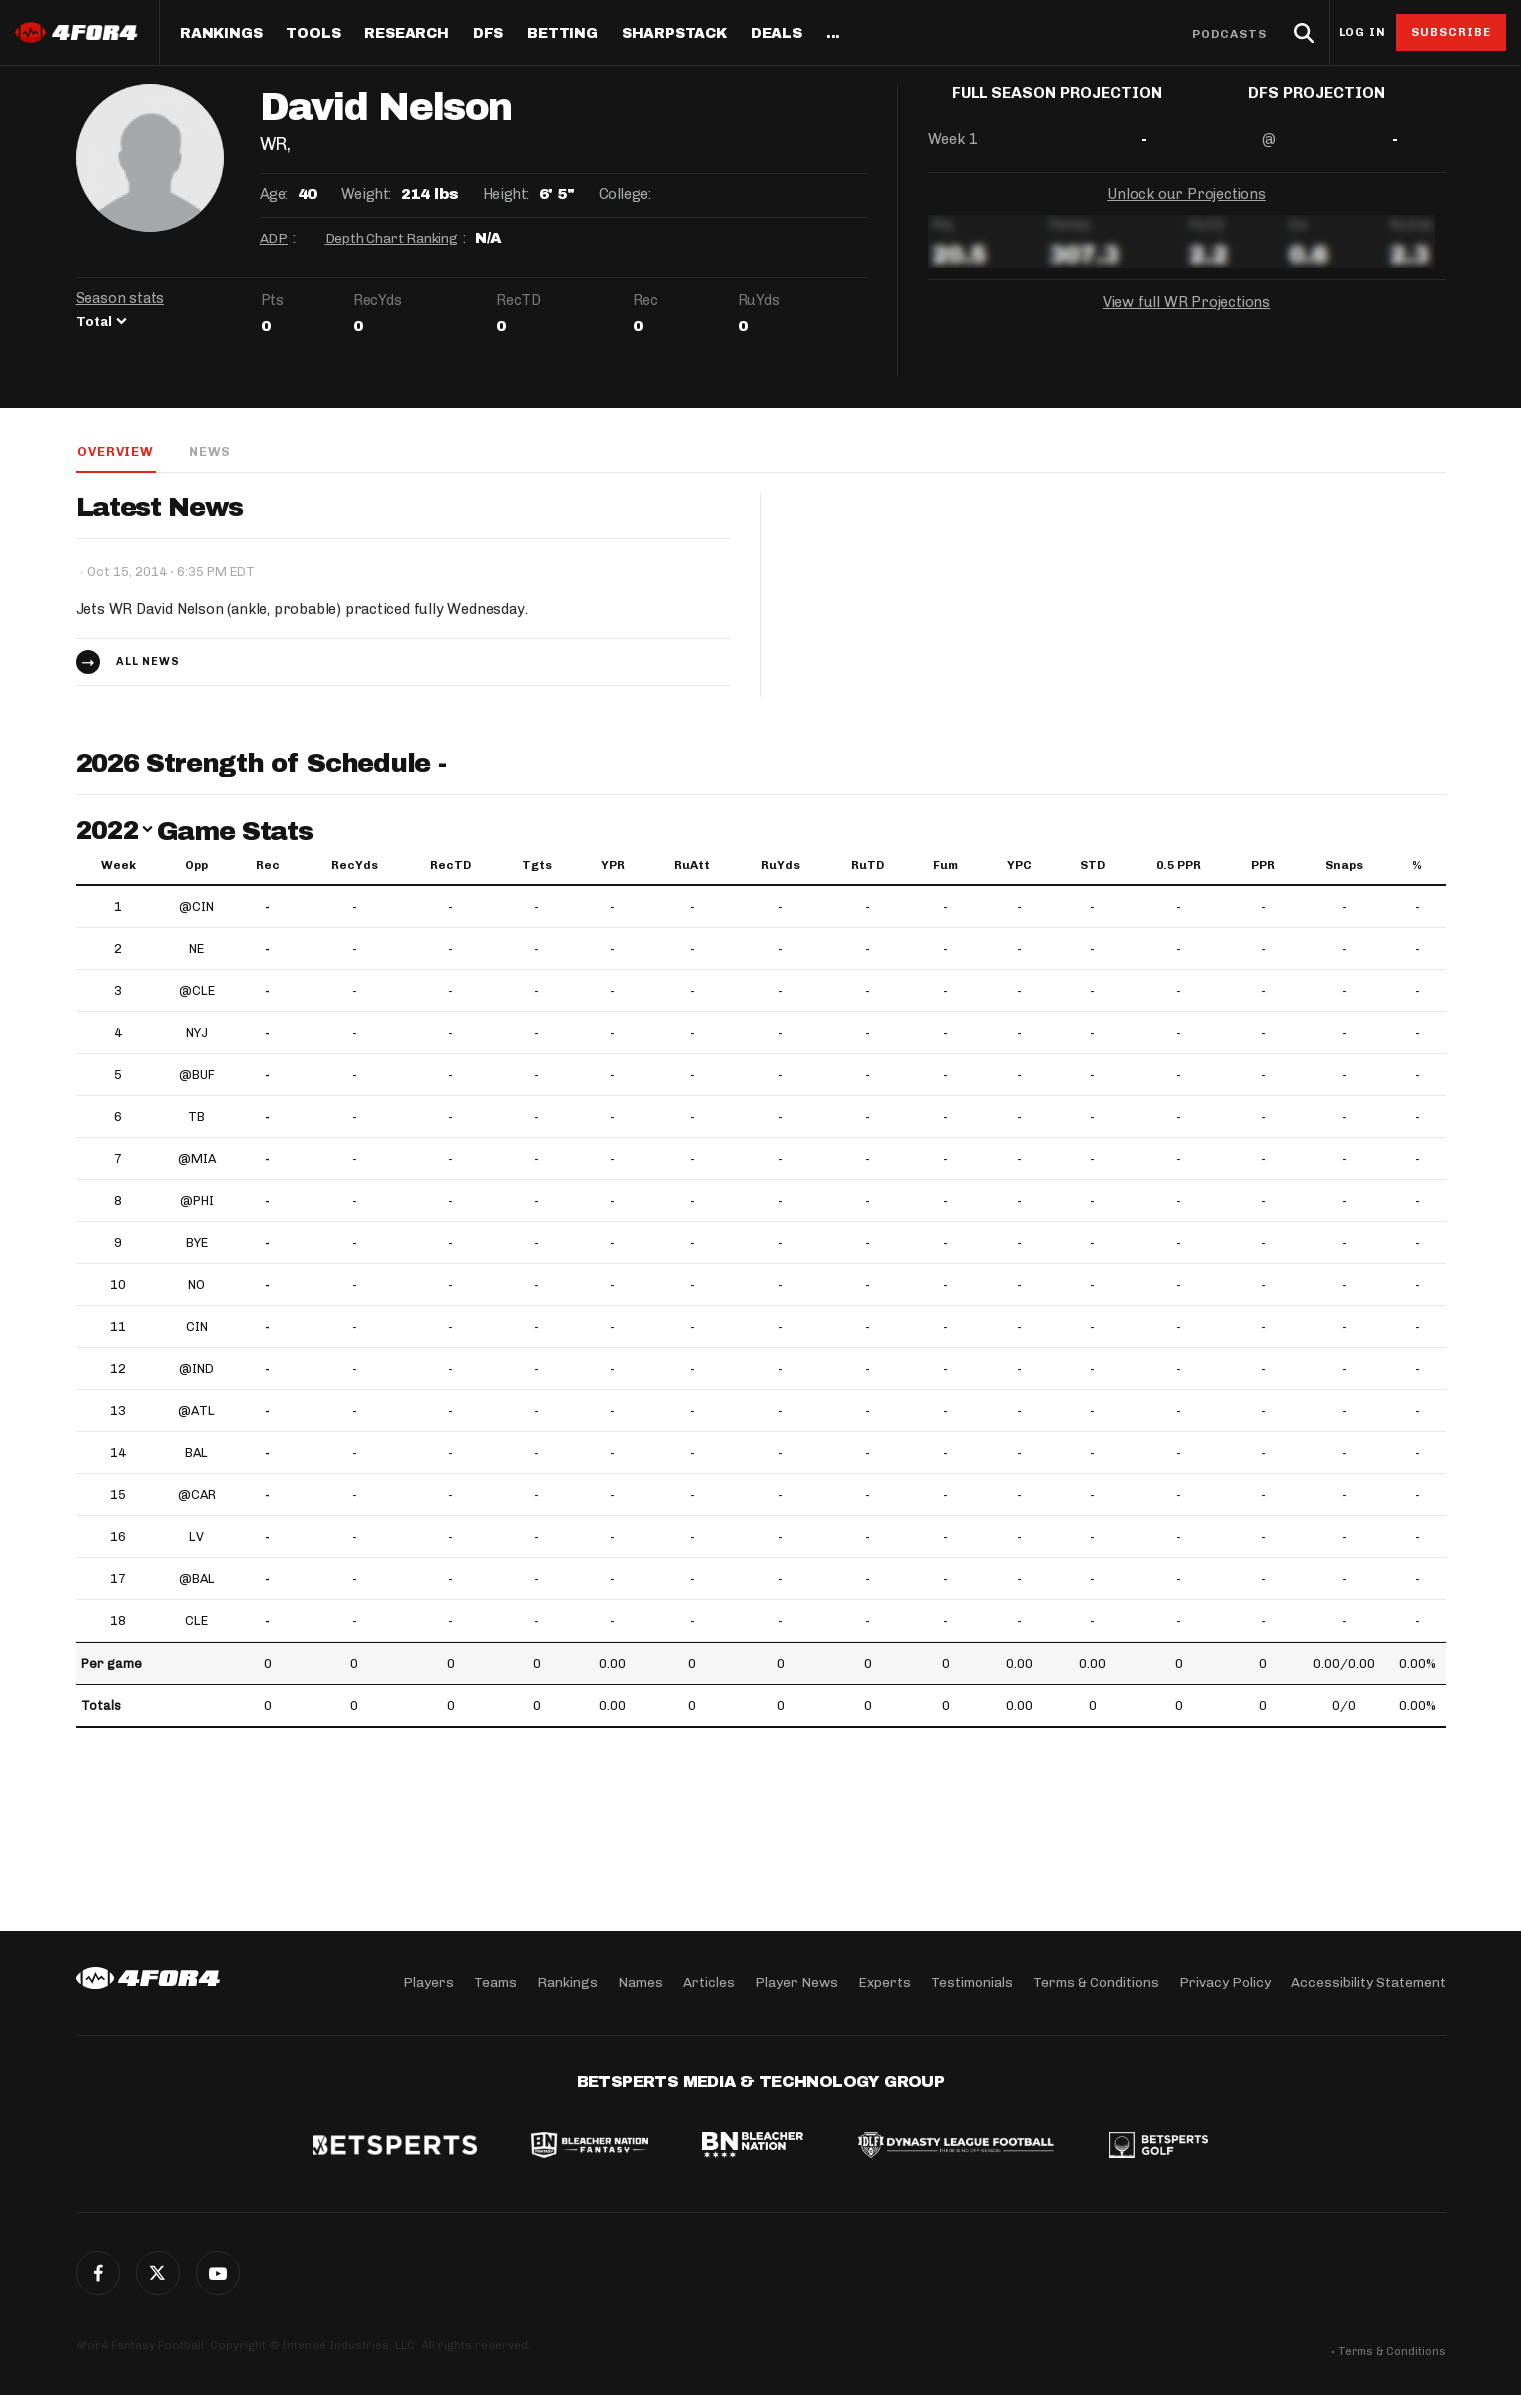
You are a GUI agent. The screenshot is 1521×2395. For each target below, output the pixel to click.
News (209, 451)
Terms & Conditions (1096, 1982)
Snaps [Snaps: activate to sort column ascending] (1344, 866)
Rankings (221, 34)
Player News (796, 1982)
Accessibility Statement (1368, 1982)
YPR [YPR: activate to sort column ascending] (613, 866)
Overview (114, 451)
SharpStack (674, 34)
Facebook (98, 2273)
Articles (709, 1982)
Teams (495, 1982)
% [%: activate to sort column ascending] (1417, 866)
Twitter (158, 2273)
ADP (274, 238)
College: (625, 194)
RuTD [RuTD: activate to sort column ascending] (867, 866)
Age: (274, 194)
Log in (1362, 32)
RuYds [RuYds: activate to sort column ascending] (780, 866)
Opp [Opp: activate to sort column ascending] (196, 866)
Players (428, 1982)
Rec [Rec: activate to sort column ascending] (268, 866)
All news (148, 662)
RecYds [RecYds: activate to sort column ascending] (354, 866)
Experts (884, 1982)
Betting (562, 34)
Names (640, 1982)
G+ (218, 2273)
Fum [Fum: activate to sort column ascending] (945, 866)
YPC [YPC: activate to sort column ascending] (1019, 866)
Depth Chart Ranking (391, 238)
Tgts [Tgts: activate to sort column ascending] (537, 866)
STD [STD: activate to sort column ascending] (1092, 866)
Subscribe (1451, 32)
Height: (506, 194)
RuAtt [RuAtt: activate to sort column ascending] (692, 866)
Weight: (366, 194)
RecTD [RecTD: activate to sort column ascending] (450, 866)
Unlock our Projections (1186, 210)
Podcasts (1230, 34)
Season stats (120, 298)
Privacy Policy (1225, 1982)
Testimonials (972, 1982)
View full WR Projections (1186, 318)
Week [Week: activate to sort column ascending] (118, 866)
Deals (776, 34)
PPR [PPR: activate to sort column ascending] (1263, 866)
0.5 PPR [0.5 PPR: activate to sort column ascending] (1178, 866)
